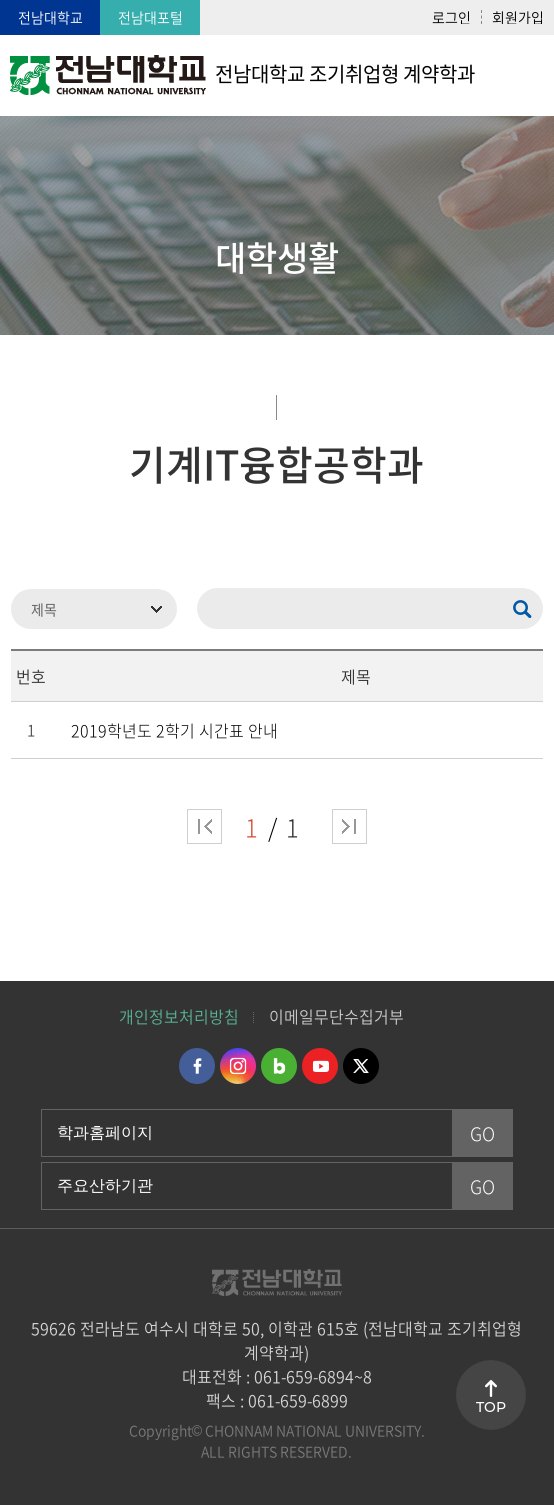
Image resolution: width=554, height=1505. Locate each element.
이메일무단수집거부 (336, 1016)
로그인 (451, 17)
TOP (491, 1407)
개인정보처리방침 (179, 1016)
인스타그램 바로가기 (238, 1066)
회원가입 (518, 17)
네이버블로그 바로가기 (279, 1066)
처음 (204, 826)
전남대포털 (150, 17)
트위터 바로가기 (361, 1066)
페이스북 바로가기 (197, 1066)
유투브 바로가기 (320, 1066)
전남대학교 (50, 17)
